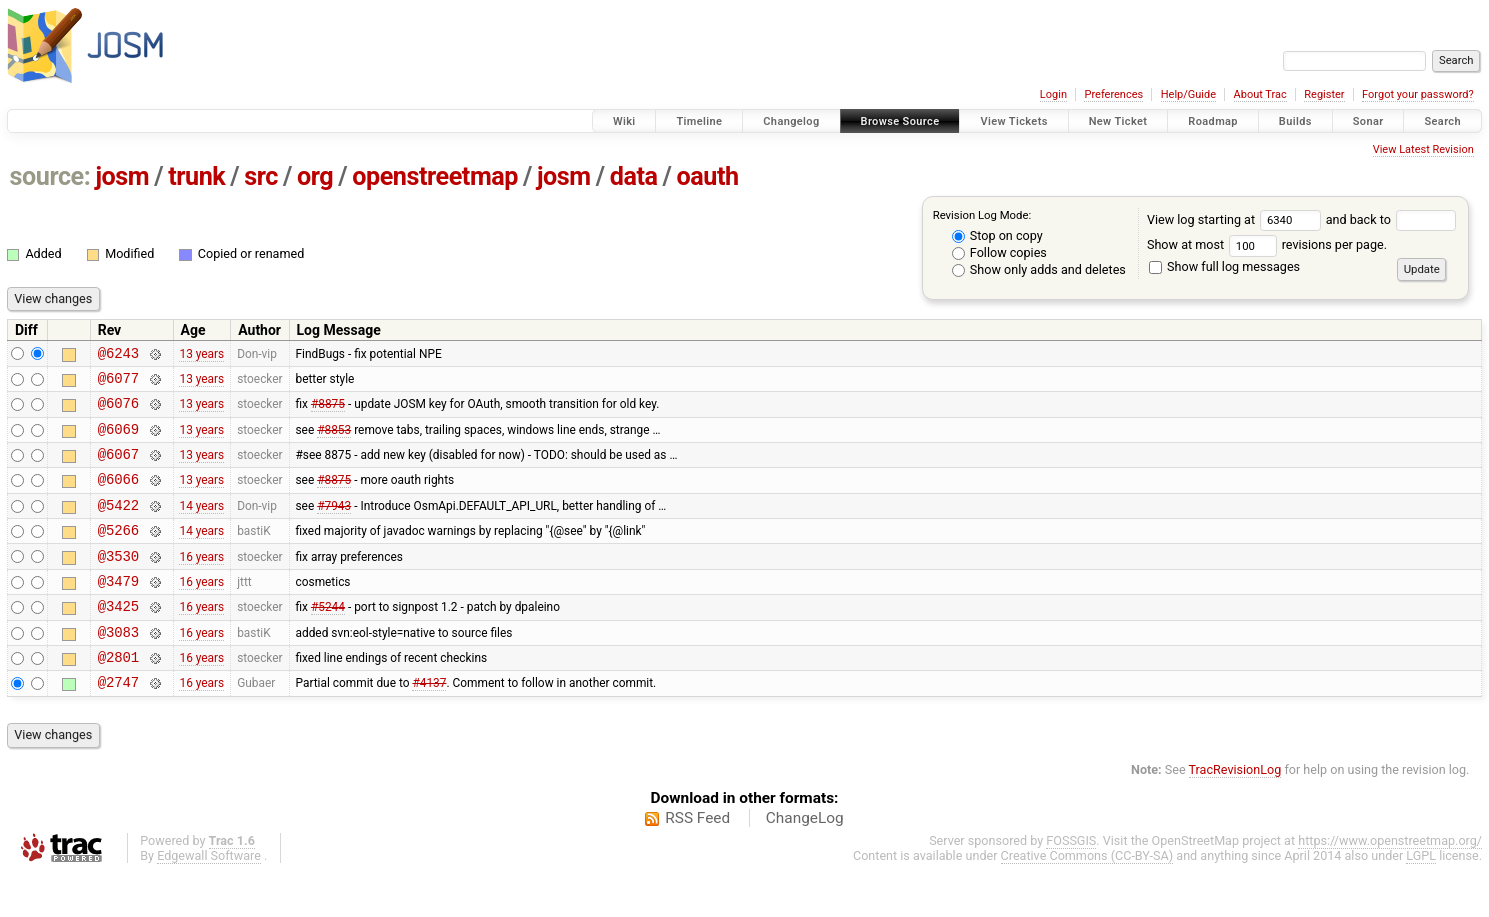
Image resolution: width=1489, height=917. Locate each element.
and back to (1391, 219)
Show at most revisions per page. (1267, 244)
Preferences (1113, 94)
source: (50, 176)
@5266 (118, 553)
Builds (1295, 121)
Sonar (1368, 121)
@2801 (118, 695)
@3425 (118, 638)
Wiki (624, 121)
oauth (708, 176)
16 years (201, 582)
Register (1324, 94)
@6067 (118, 468)
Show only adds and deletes (1039, 269)
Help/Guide (1188, 94)
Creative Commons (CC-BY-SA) (1087, 897)
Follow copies (999, 252)
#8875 (328, 412)
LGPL (1421, 897)
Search (1442, 121)
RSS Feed (697, 860)
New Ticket (1118, 121)
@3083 (118, 667)
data (634, 176)
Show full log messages (1224, 266)
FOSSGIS (1071, 882)
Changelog (791, 121)
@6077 (118, 383)
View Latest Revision (1423, 149)
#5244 (328, 639)
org (315, 176)
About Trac (1260, 94)
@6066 (118, 496)
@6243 (118, 355)
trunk (196, 176)
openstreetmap (435, 176)
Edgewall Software (209, 897)
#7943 (334, 525)
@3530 (118, 582)
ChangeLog (805, 860)
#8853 (334, 440)
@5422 (118, 525)
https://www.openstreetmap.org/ (1390, 882)
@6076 (118, 411)
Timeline (699, 121)
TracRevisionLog (1235, 811)
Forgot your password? (1418, 94)
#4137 (429, 724)
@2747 (118, 723)
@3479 (118, 610)
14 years (201, 525)
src (261, 176)
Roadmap (1213, 121)
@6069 (118, 440)
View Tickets (1013, 121)
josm (122, 176)
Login (1053, 94)
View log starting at (1236, 219)
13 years (201, 355)
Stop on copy (997, 235)
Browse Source (900, 121)
